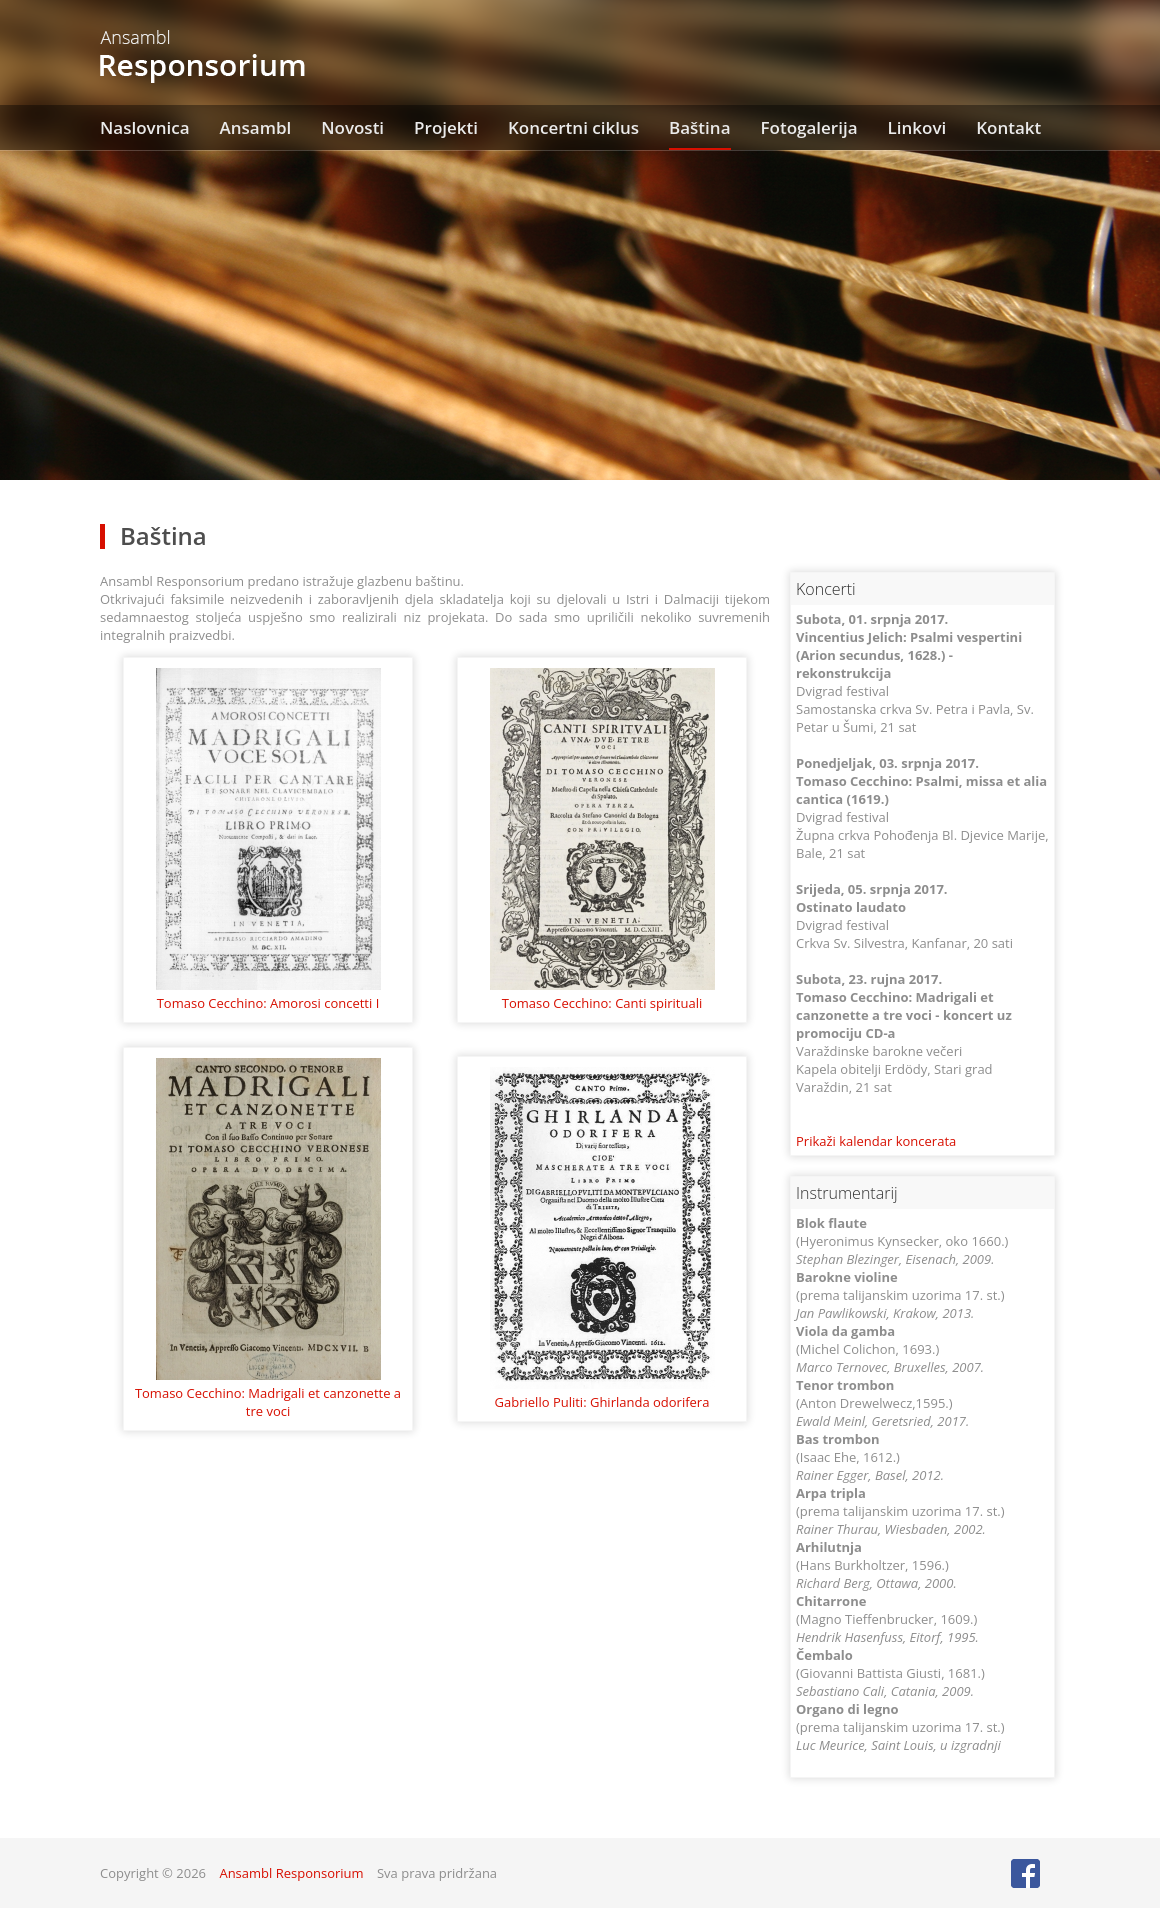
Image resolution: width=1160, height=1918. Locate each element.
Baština (699, 127)
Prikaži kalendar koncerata (876, 1141)
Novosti (352, 127)
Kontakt (1008, 127)
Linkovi (917, 127)
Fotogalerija (809, 127)
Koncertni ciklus (573, 127)
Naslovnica (145, 127)
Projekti (446, 127)
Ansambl (256, 127)
